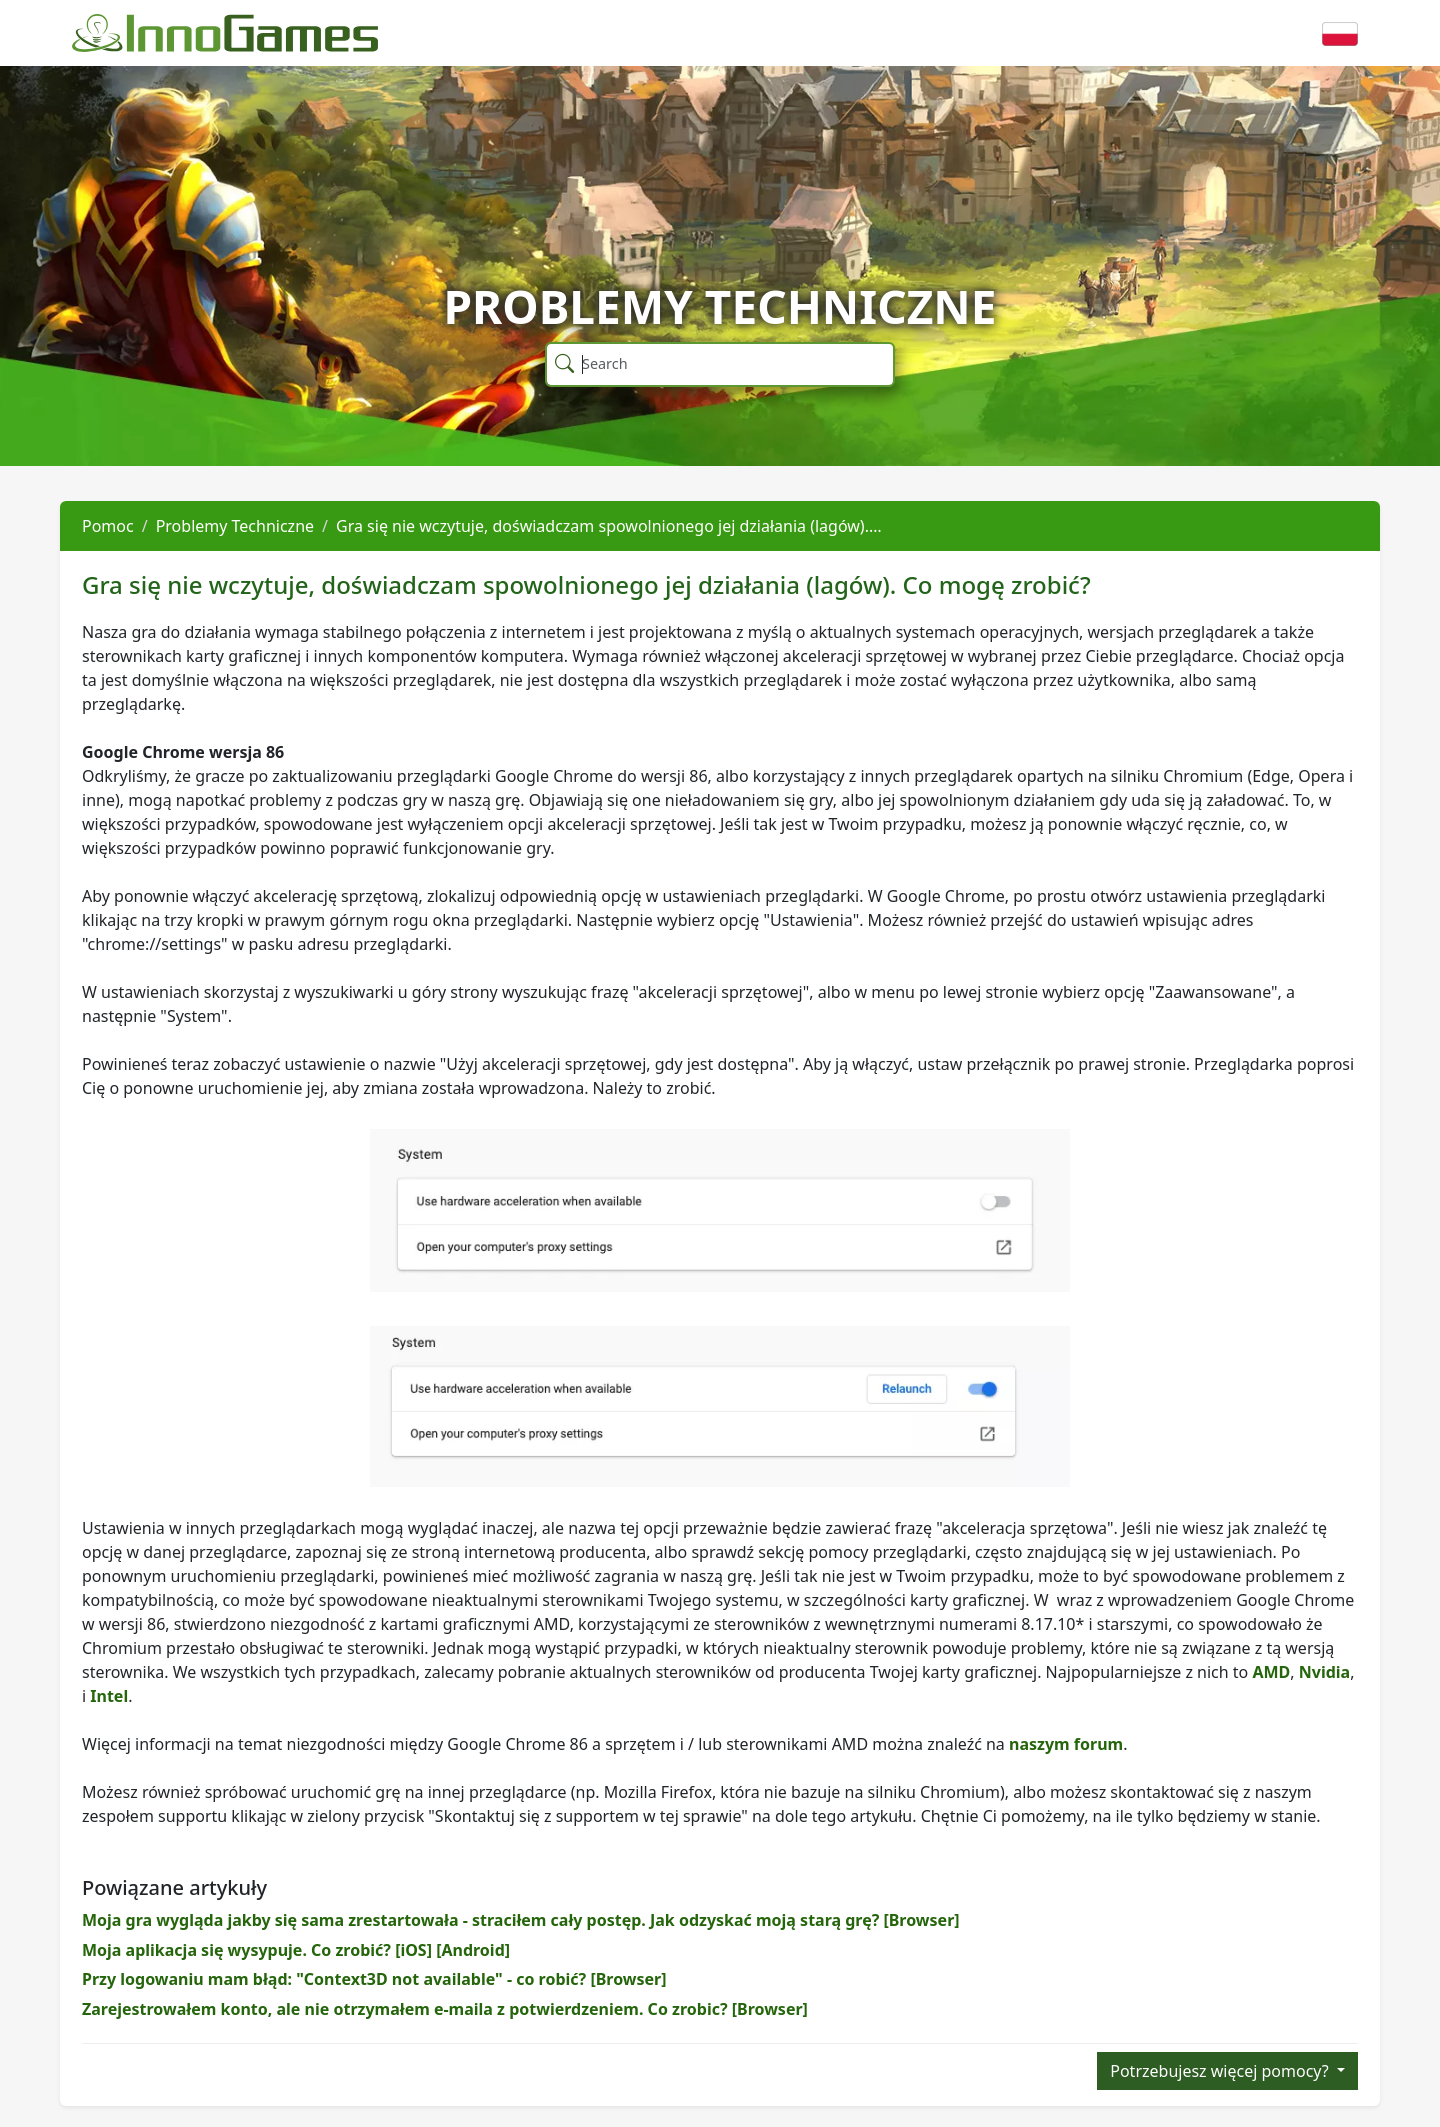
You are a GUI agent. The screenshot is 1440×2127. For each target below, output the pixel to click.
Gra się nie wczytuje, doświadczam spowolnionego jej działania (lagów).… (609, 526)
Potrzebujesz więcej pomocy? (1221, 2071)
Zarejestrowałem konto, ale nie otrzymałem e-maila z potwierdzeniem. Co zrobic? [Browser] (445, 2009)
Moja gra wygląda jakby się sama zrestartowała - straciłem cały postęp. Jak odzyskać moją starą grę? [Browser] (521, 1920)
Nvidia (1324, 1672)
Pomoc (108, 526)
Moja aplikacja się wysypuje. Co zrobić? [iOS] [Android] (296, 1950)
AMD (1271, 1672)
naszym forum (1066, 1744)
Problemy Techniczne (235, 526)
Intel (109, 1696)
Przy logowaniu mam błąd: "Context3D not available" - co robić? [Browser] (374, 1979)
